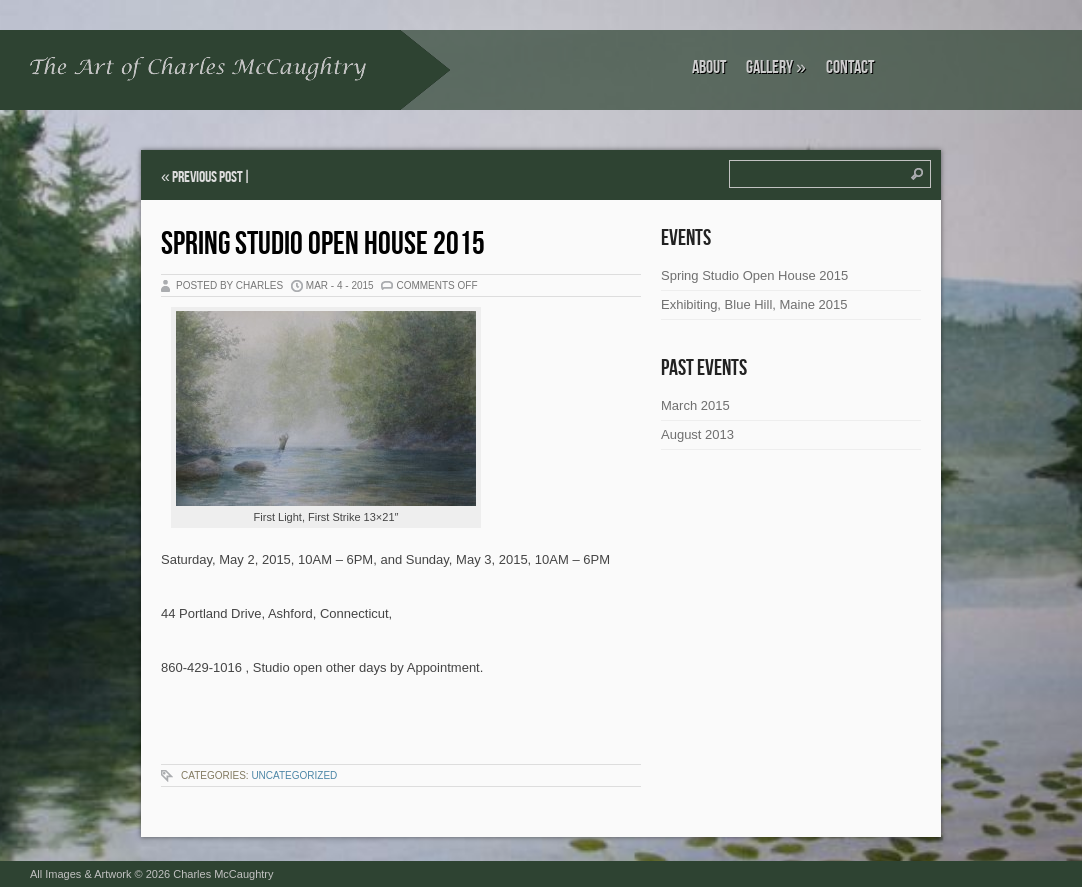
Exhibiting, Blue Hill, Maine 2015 (754, 304)
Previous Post (207, 177)
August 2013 (697, 434)
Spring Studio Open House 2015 (323, 244)
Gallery (776, 67)
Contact (850, 67)
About (709, 67)
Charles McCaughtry (223, 874)
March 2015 (695, 405)
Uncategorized (294, 775)
